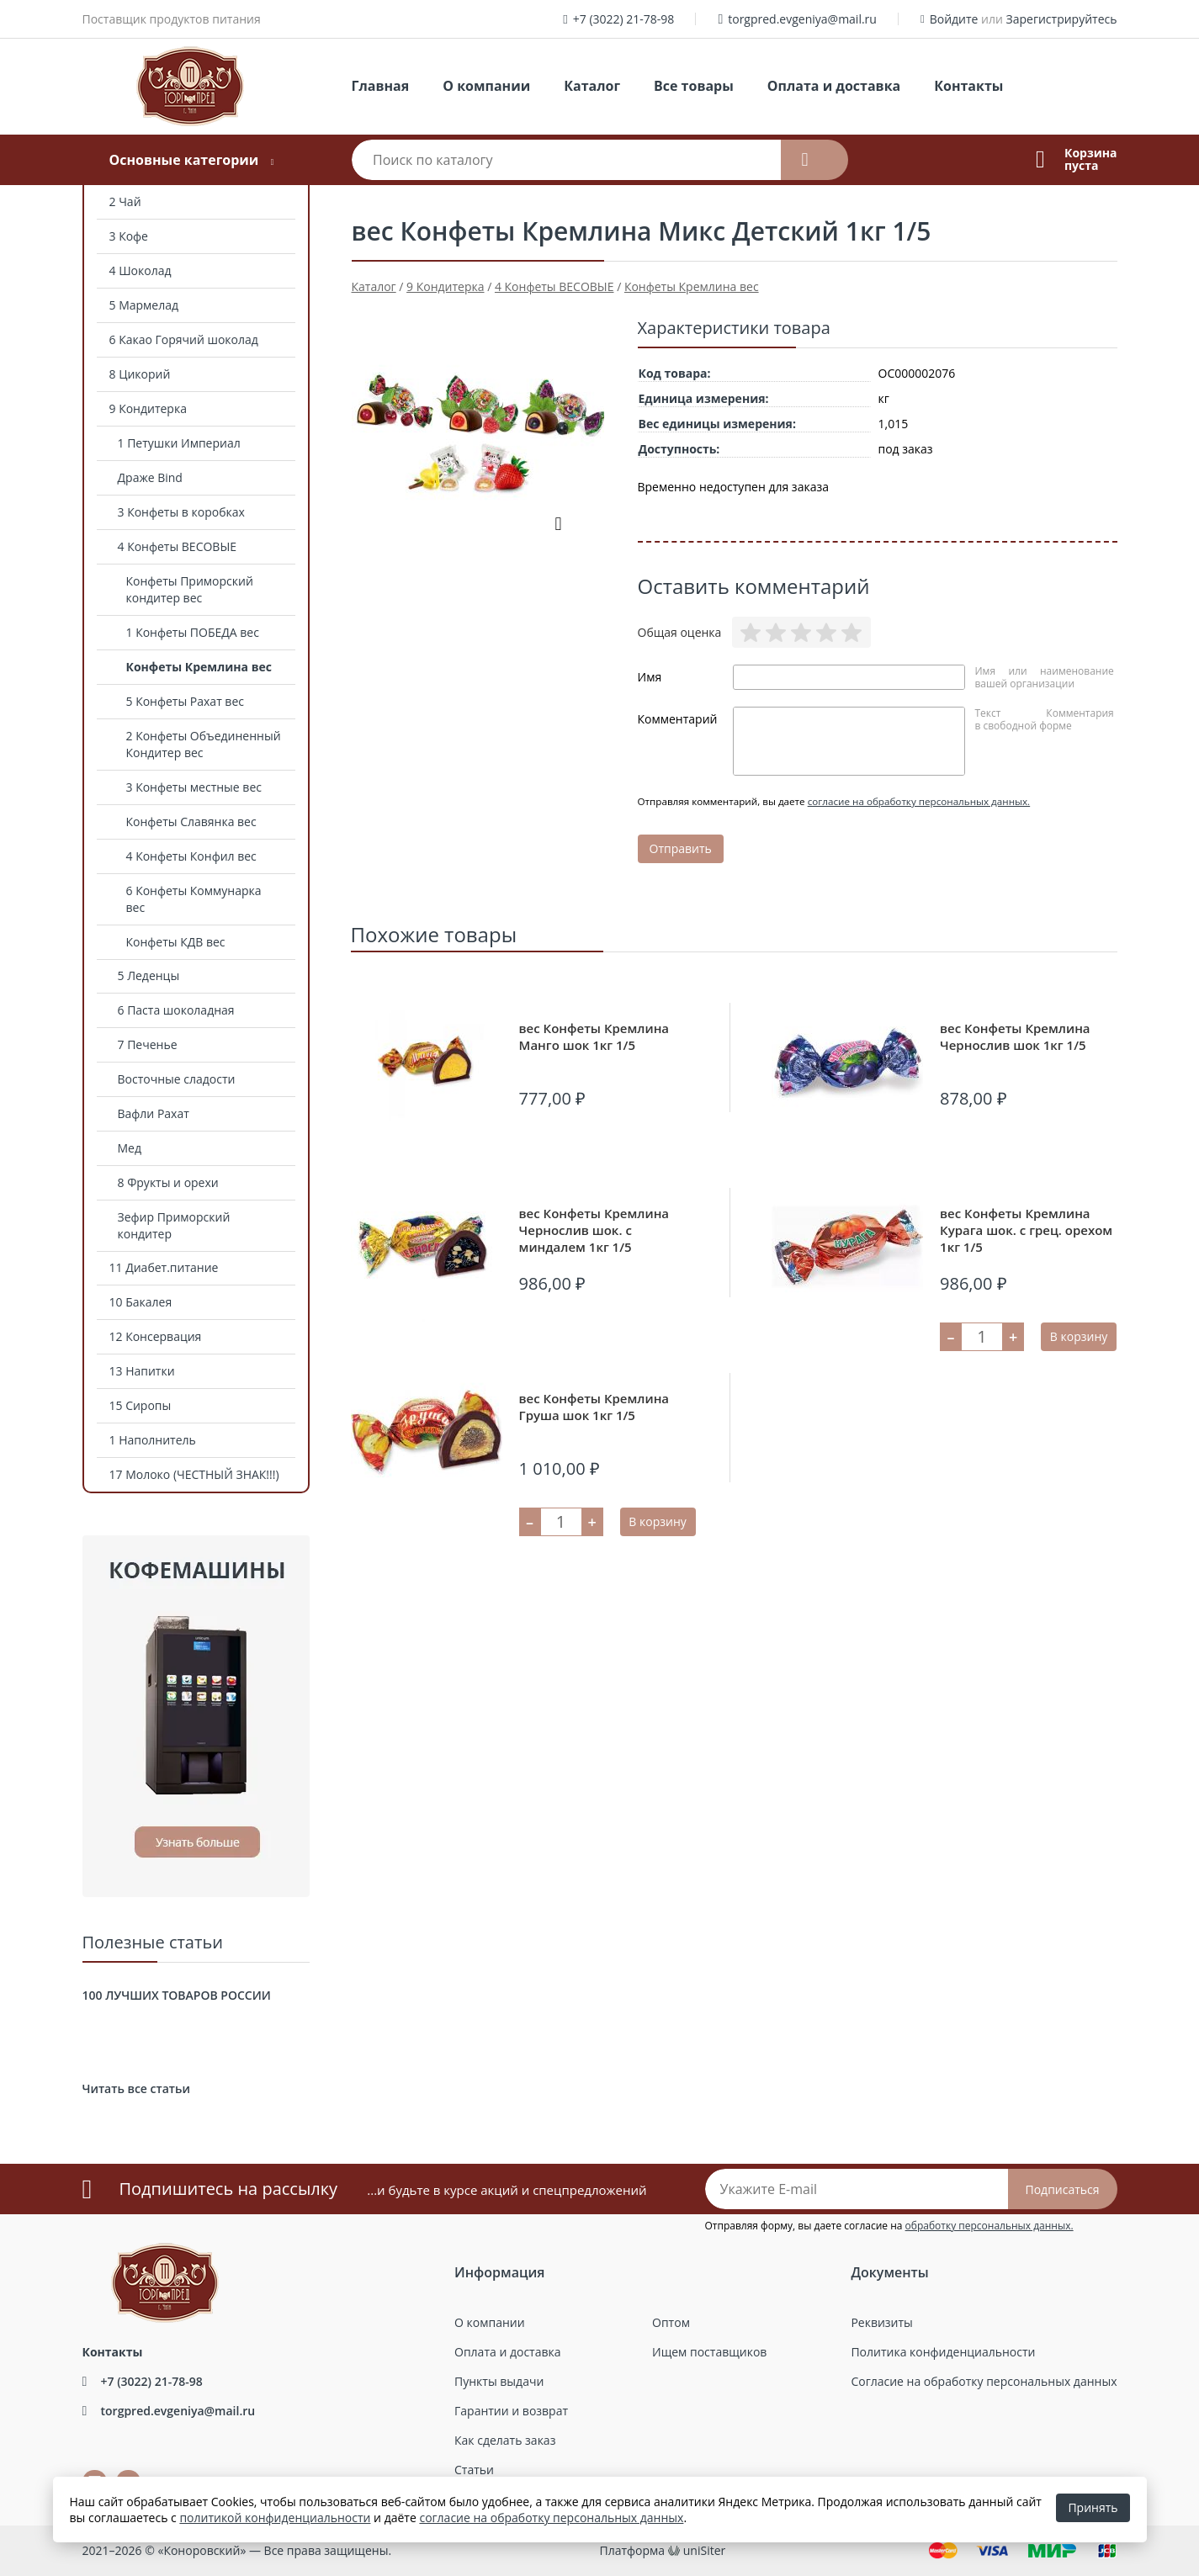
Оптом (671, 2322)
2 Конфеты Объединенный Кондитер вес (203, 744)
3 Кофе (128, 236)
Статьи (474, 2470)
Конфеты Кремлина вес (199, 667)
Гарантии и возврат (511, 2411)
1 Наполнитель (152, 1440)
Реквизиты (881, 2322)
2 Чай (125, 201)
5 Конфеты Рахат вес (185, 701)
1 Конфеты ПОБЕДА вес (192, 632)
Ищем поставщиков (709, 2352)
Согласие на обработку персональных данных (984, 2381)
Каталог (592, 86)
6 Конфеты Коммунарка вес (194, 899)
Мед (130, 1148)
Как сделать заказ (504, 2440)
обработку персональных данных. (989, 2225)
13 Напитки (142, 1371)
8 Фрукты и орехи (168, 1182)
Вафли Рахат (153, 1113)
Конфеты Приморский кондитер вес (189, 589)
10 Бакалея (140, 1302)
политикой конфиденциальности (274, 2518)
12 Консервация (155, 1336)
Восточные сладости (177, 1079)
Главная (381, 86)
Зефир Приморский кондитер (174, 1225)
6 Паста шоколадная (176, 1010)
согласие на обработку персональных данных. (919, 801)
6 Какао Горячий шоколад (183, 339)
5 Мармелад (144, 305)
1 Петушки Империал (179, 443)
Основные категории (183, 160)
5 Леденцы (149, 975)
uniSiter (704, 2550)
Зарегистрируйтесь (1061, 19)
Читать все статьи (136, 2088)
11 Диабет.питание (164, 1267)
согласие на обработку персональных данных (551, 2518)
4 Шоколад (140, 270)
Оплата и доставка (833, 86)
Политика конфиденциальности (943, 2352)
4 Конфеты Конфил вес (191, 856)
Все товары (694, 86)
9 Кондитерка (148, 408)
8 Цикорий (140, 374)
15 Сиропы (140, 1405)
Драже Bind (150, 477)
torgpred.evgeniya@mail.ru (802, 19)
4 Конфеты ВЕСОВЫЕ (177, 546)
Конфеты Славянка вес (191, 822)
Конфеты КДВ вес (175, 942)
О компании (486, 86)
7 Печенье (148, 1044)
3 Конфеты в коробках (181, 512)
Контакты (968, 86)
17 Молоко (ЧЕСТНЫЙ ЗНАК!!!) (194, 1474)
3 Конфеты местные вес (194, 787)
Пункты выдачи (499, 2381)
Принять (1092, 2507)
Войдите (954, 19)
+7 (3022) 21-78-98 (624, 19)
